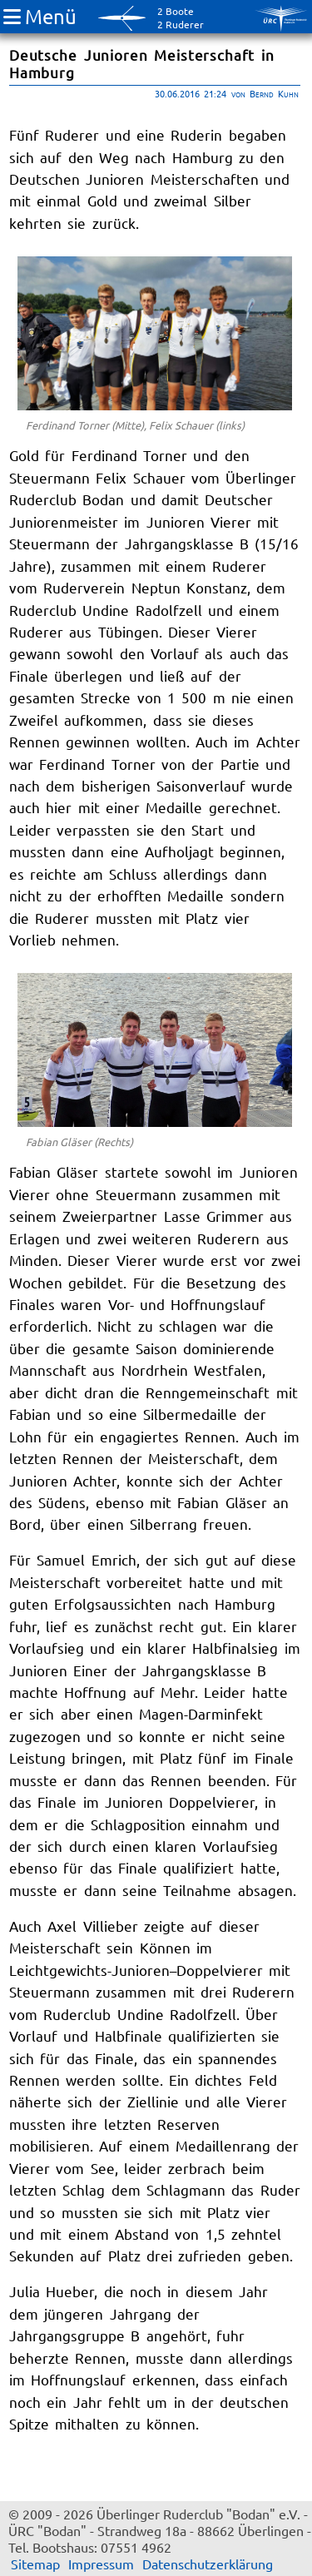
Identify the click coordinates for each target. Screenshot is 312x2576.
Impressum (101, 2563)
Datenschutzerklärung (207, 2563)
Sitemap (35, 2563)
